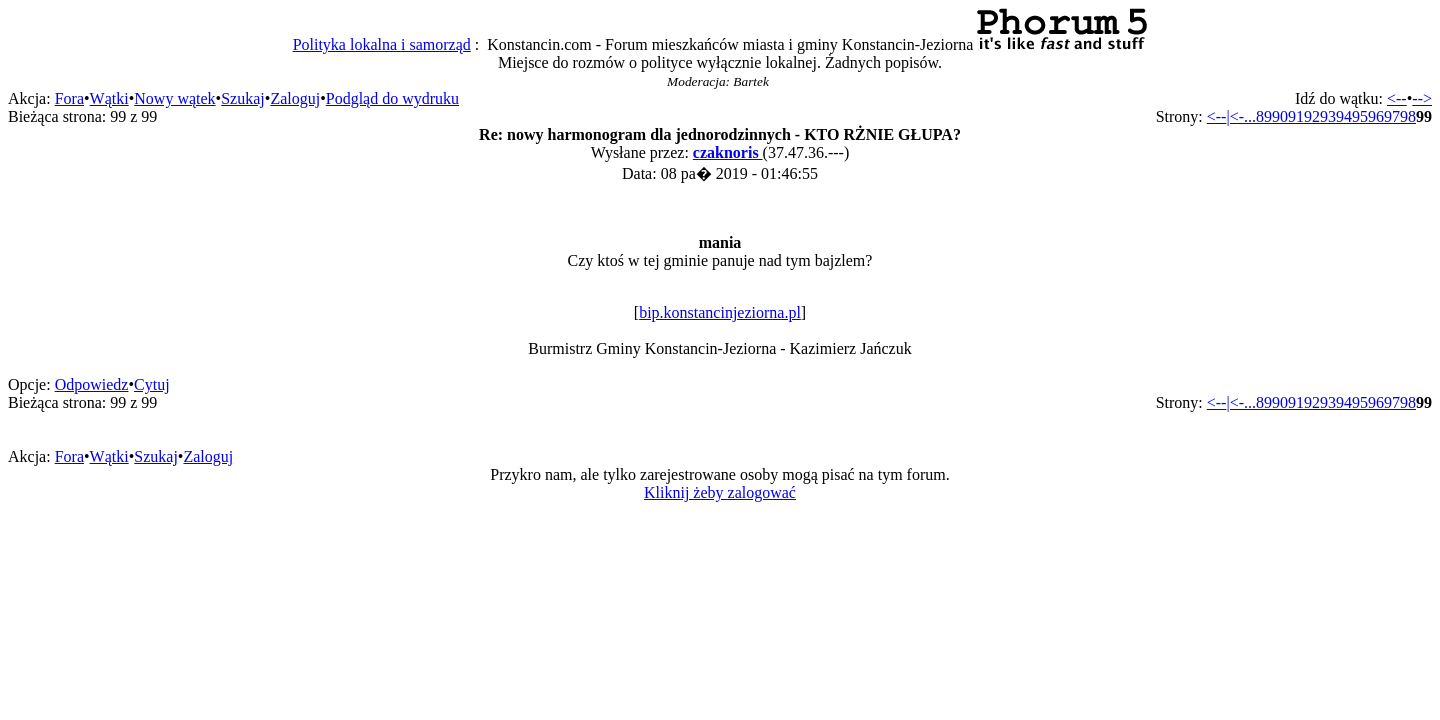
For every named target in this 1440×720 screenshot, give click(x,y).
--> (1422, 98)
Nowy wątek (174, 98)
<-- (1397, 98)
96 (1376, 116)
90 (1280, 116)
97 (1392, 116)
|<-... (1241, 116)
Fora (69, 98)
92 (1312, 116)
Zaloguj (295, 98)
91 (1296, 116)
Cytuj (152, 384)
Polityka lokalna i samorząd (382, 44)
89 (1264, 116)
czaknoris (728, 152)
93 (1328, 116)
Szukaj (243, 98)
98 (1408, 116)
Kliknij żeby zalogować (720, 492)
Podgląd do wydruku (392, 98)
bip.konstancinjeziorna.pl (720, 312)
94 (1344, 116)
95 (1360, 116)
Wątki (109, 98)
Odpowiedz (92, 384)
